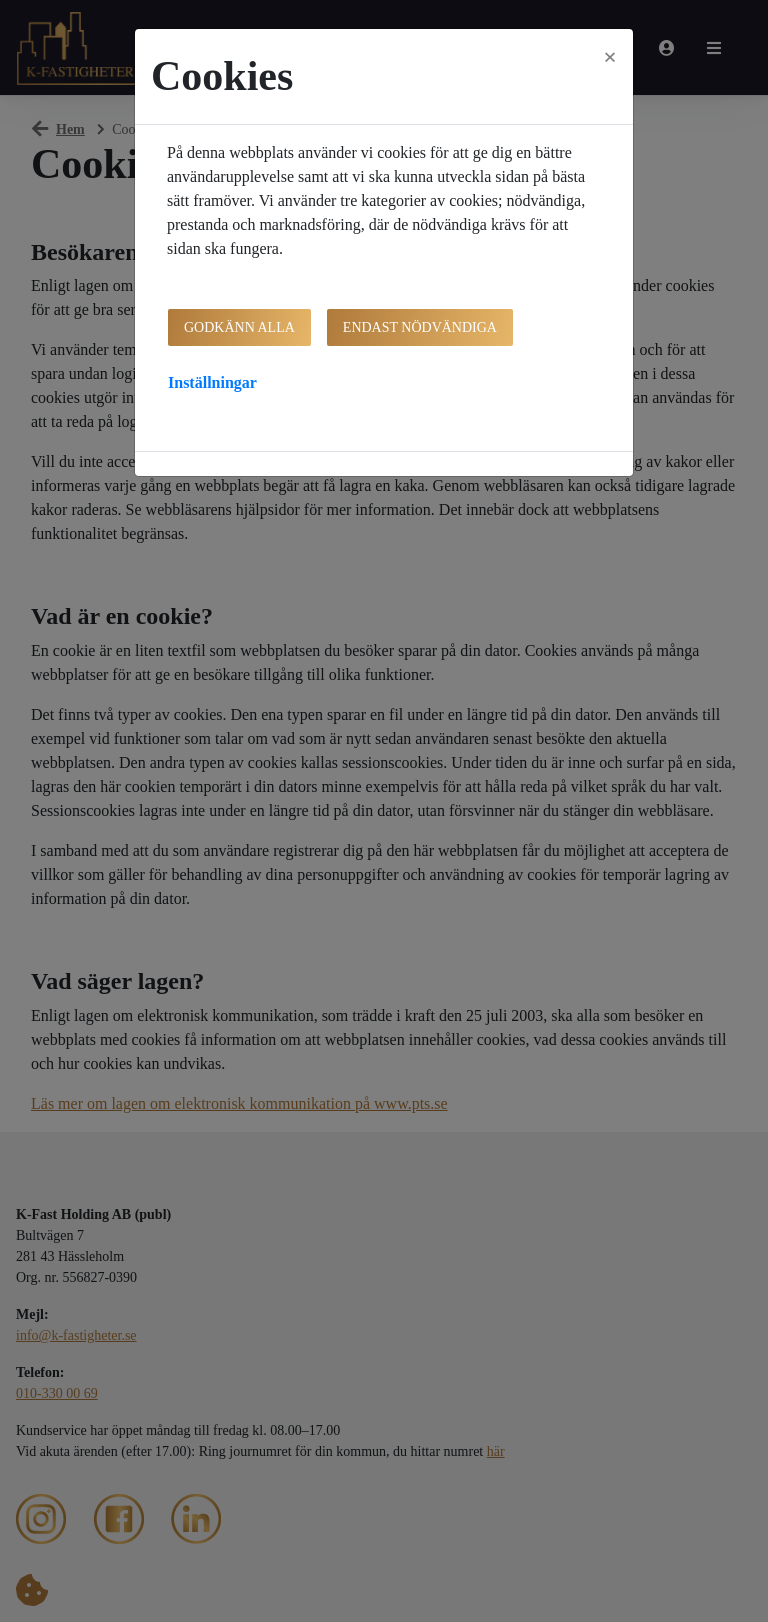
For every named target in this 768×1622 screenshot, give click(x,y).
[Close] (610, 57)
